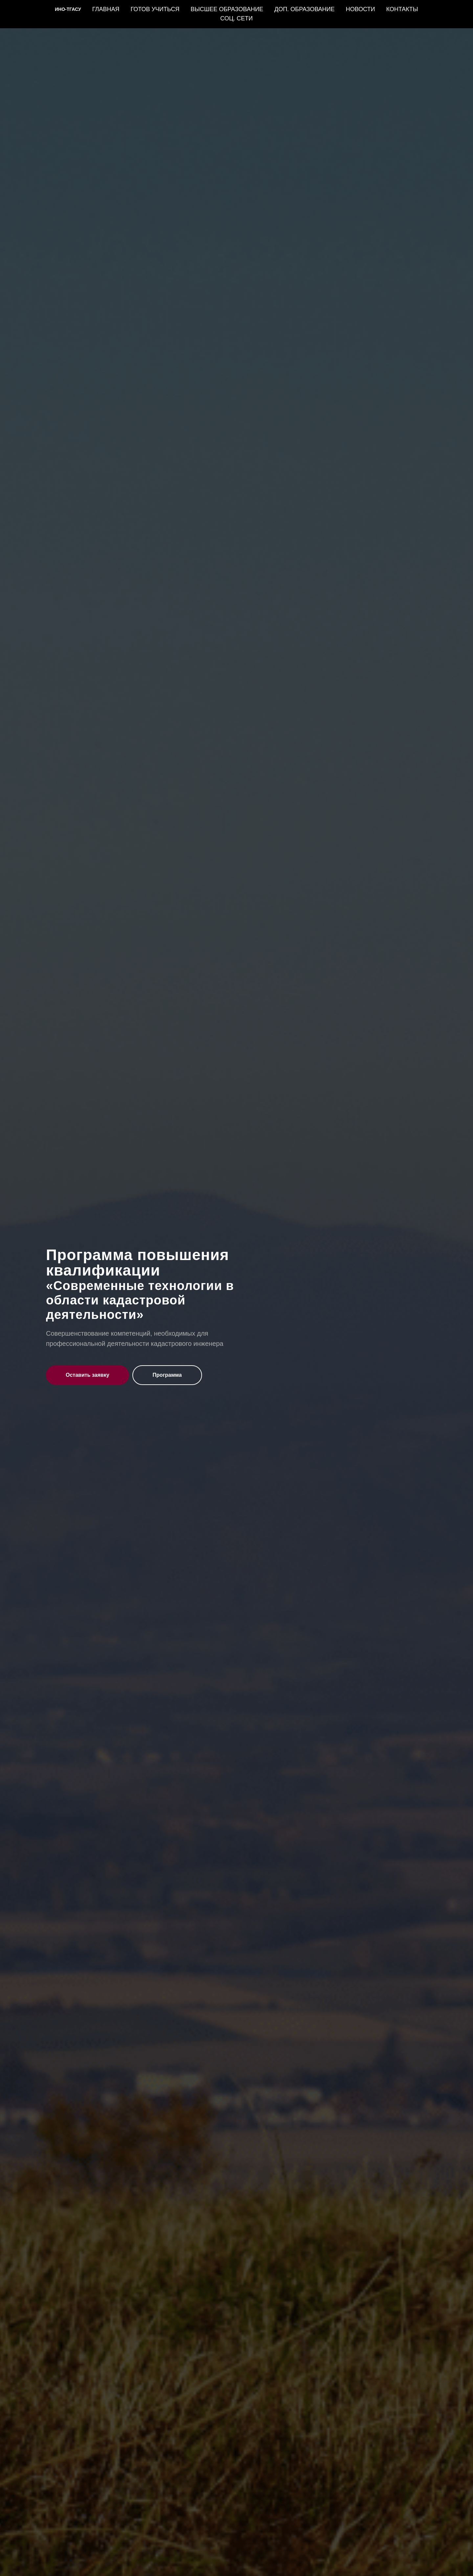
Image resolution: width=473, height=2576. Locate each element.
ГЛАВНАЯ (106, 9)
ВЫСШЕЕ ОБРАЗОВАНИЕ (227, 9)
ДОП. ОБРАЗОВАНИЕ (304, 9)
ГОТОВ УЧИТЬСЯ (154, 9)
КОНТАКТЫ (402, 9)
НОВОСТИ (360, 9)
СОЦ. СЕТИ (236, 18)
